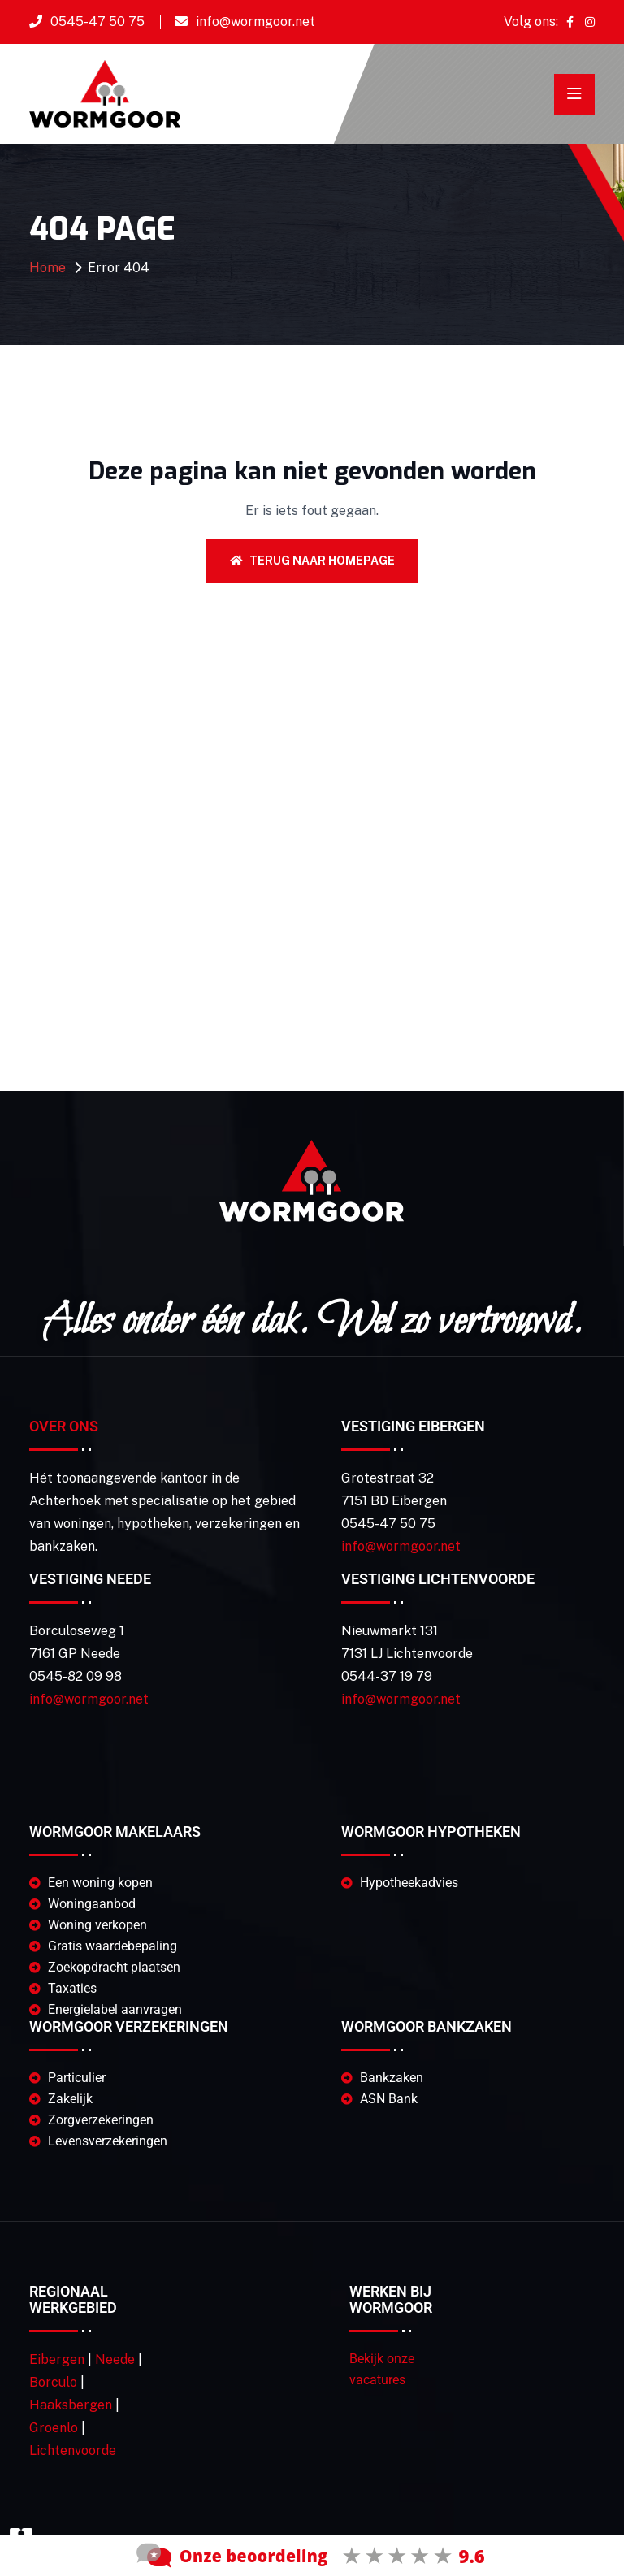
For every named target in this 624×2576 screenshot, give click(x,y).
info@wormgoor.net (255, 21)
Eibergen (56, 2359)
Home (47, 267)
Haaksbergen (70, 2405)
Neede (115, 2359)
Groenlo (53, 2427)
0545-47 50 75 (97, 21)
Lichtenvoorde (72, 2450)
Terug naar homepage (312, 560)
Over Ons (63, 1426)
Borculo (53, 2382)
